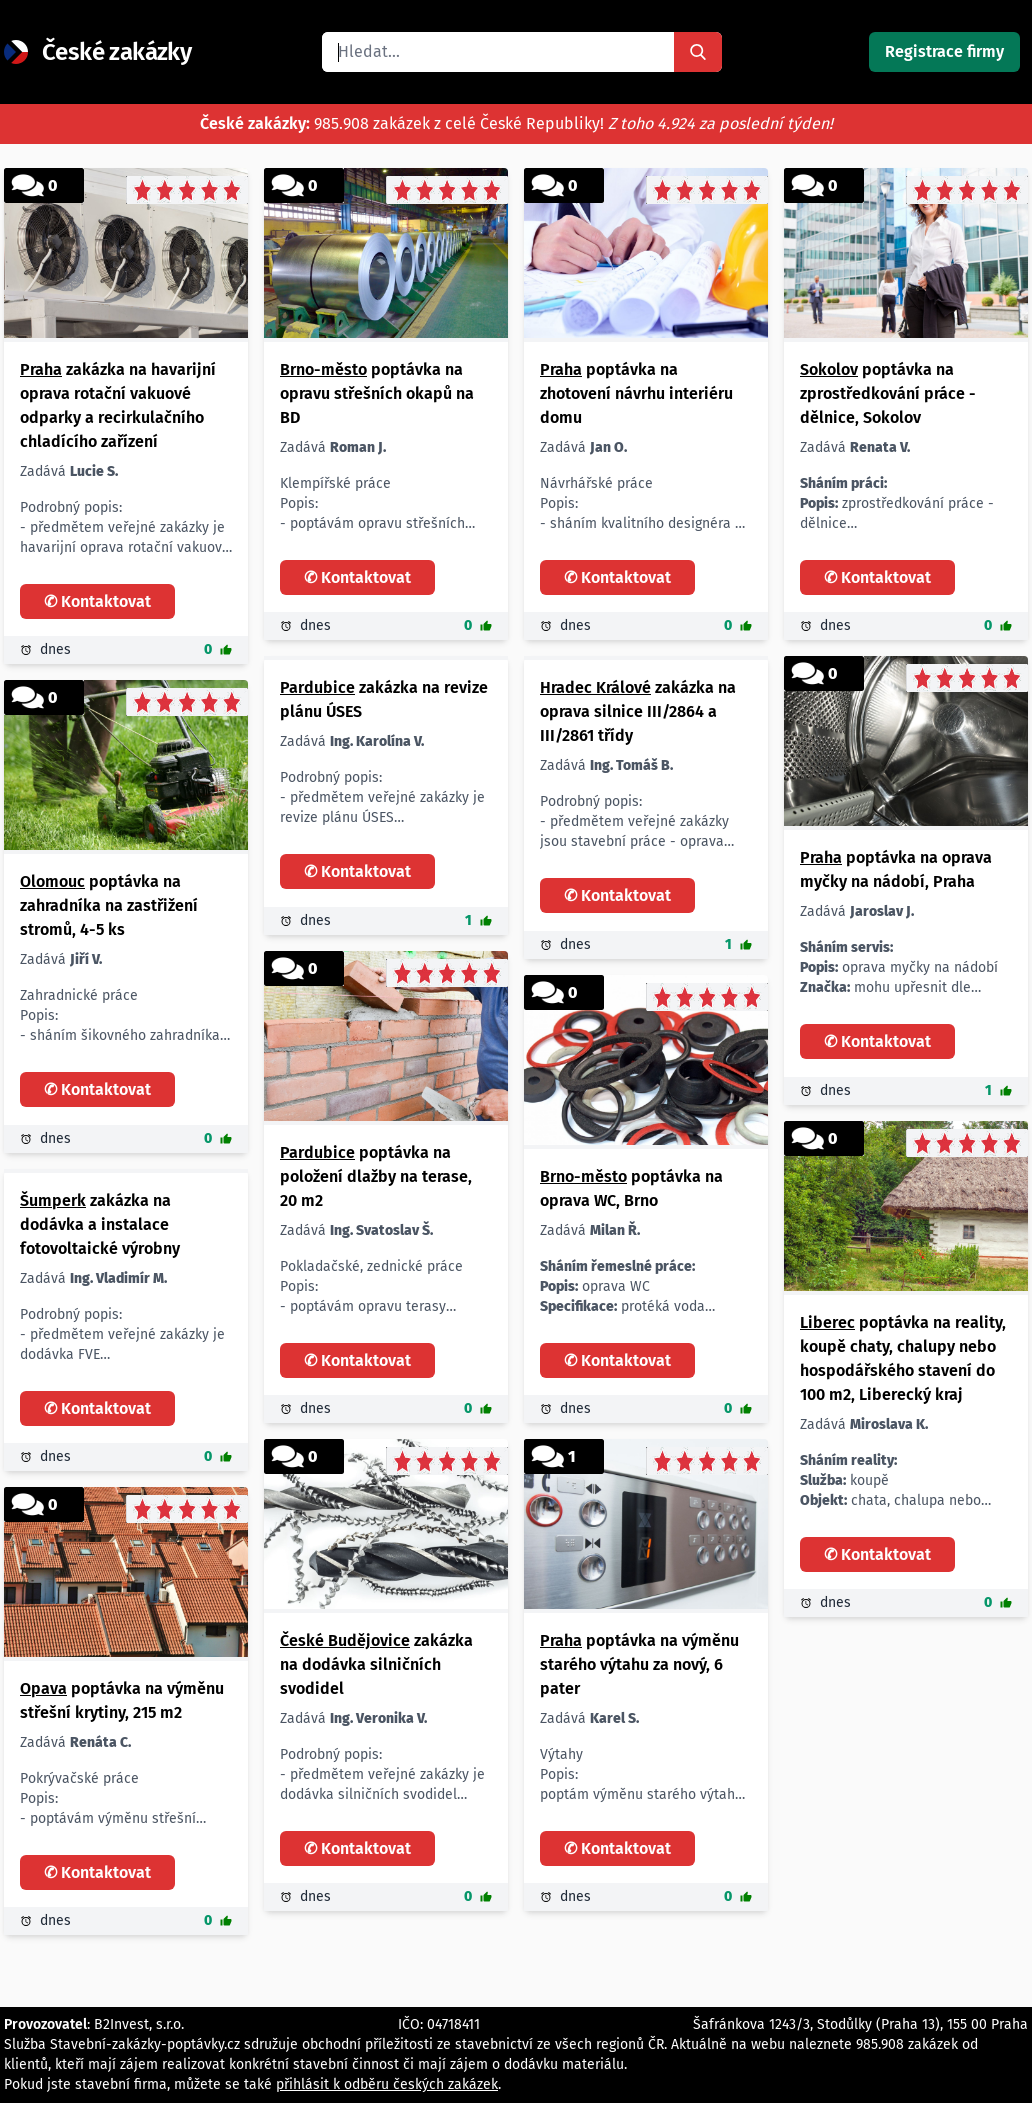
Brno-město (323, 369)
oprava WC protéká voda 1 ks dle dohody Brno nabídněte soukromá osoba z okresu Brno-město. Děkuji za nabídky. (637, 1287)
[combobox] (498, 52)
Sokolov (829, 369)
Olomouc (52, 881)
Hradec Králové (595, 687)
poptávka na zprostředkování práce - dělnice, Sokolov (888, 393)
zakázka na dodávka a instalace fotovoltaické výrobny (100, 1224)
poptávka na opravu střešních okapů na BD (377, 393)
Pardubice (317, 687)
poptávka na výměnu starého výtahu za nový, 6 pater (639, 1664)
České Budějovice (345, 1640)
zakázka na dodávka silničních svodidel (376, 1664)
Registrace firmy (944, 51)
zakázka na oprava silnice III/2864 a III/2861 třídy (638, 711)
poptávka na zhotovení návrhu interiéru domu (636, 393)
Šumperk (53, 1200)
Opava (43, 1688)
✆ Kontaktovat (97, 601)
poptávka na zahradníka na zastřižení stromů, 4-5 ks (109, 905)
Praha (41, 369)
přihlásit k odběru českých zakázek (387, 2084)
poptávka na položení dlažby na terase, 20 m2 (376, 1176)
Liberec (827, 1322)
